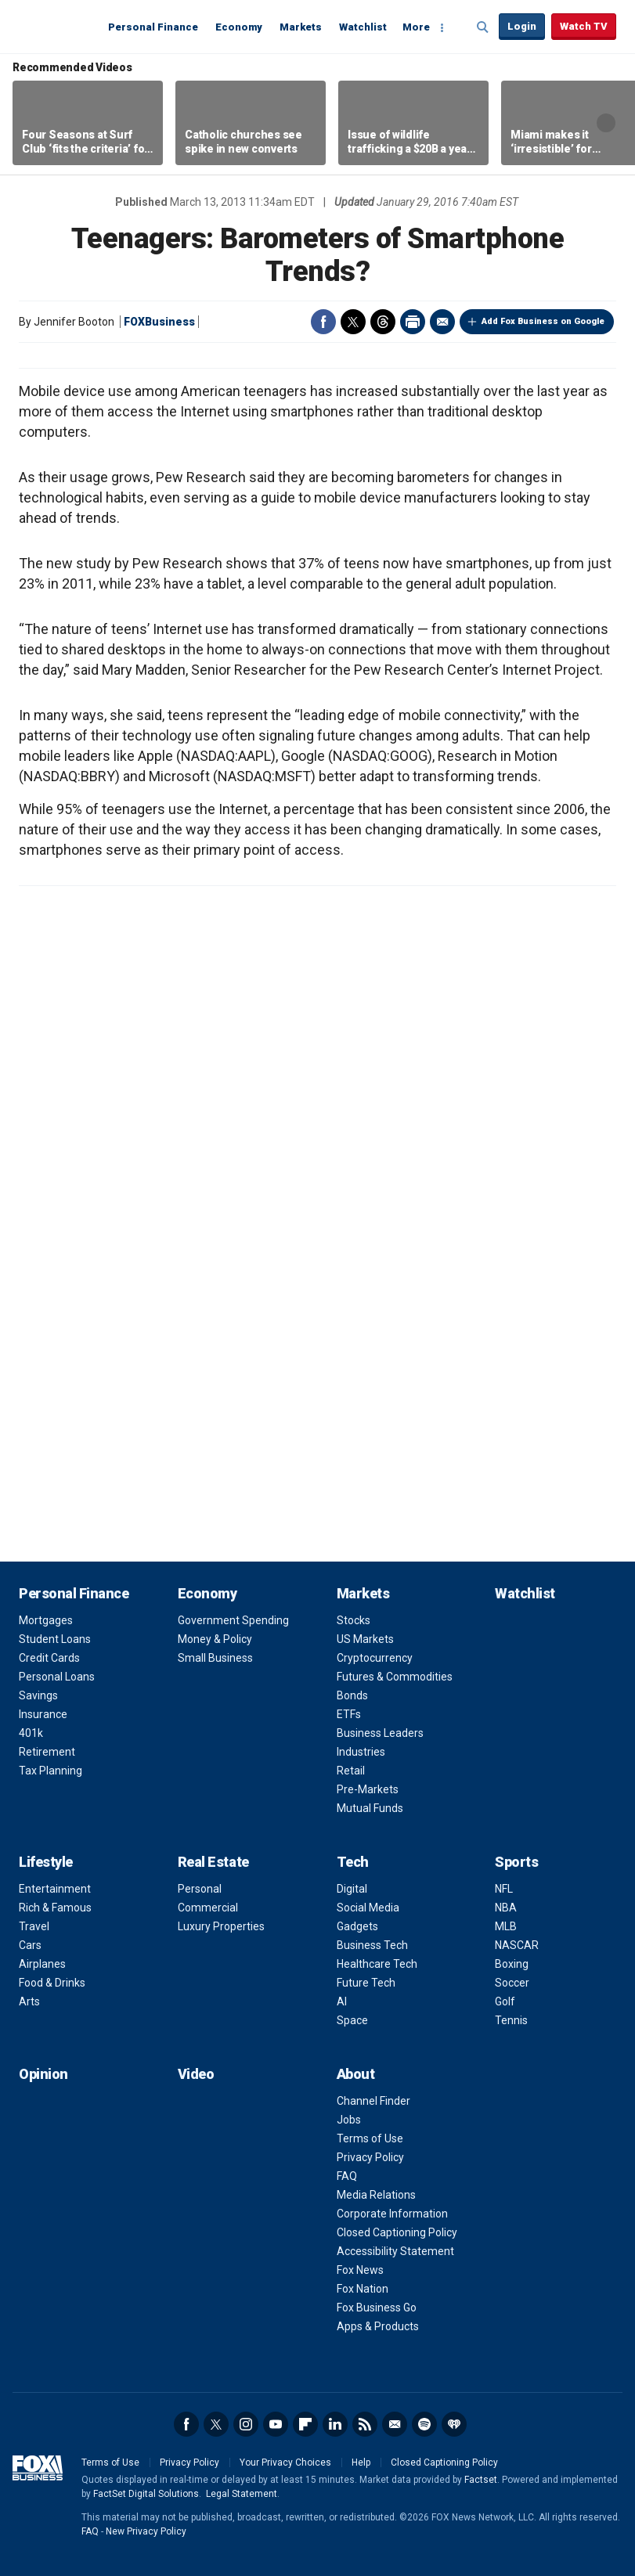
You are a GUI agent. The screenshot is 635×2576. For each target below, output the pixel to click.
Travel (34, 1926)
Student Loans (55, 1639)
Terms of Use (370, 2138)
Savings (38, 1695)
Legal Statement (241, 2493)
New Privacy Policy (146, 2531)
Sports (516, 1862)
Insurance (43, 1714)
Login (521, 26)
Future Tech (366, 1982)
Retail (351, 1770)
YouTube (275, 2424)
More (416, 27)
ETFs (349, 1714)
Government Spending (233, 1620)
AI (342, 2001)
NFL (504, 1888)
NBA (506, 1907)
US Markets (365, 1639)
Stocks (353, 1620)
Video (196, 2074)
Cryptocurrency (375, 1658)
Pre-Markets (368, 1789)
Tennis (511, 2020)
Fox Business (56, 25)
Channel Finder (373, 2101)
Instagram (245, 2424)
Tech (353, 1862)
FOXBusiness (159, 321)
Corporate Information (392, 2213)
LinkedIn (335, 2424)
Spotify (424, 2424)
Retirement (47, 1752)
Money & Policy (215, 1639)
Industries (361, 1752)
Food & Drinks (52, 1982)
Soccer (512, 1982)
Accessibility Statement (395, 2251)
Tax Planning (50, 1770)
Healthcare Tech (377, 1964)
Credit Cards (49, 1658)
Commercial (208, 1907)
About (356, 2074)
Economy (238, 27)
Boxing (512, 1964)
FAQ (347, 2176)
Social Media (368, 1907)
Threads (382, 321)
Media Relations (376, 2195)
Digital (352, 1888)
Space (352, 2020)
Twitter (353, 321)
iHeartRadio (454, 2424)
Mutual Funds (370, 1808)
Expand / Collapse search (483, 27)
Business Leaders (380, 1733)
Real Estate (213, 1862)
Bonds (352, 1695)
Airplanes (42, 1964)
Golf (505, 2001)
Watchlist (363, 27)
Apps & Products (378, 2326)
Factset (480, 2479)
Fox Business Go (377, 2307)
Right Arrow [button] (606, 122)
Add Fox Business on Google (543, 321)
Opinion (43, 2074)
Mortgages (46, 1620)
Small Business (215, 1658)
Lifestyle (46, 1862)
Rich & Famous (55, 1907)
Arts (29, 2001)
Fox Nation (362, 2288)
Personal (200, 1888)
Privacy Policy (370, 2157)
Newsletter (394, 2424)
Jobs (349, 2119)
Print (412, 321)
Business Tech (372, 1945)
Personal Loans (57, 1676)
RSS (364, 2424)
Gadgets (357, 1926)
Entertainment (55, 1888)
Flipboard (305, 2424)
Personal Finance (153, 27)
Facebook (323, 321)
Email (442, 321)
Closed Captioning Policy (397, 2232)
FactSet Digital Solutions (146, 2493)
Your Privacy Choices (285, 2462)
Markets (301, 27)
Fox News (360, 2270)
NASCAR (517, 1945)
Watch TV (584, 26)
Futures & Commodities (395, 1676)
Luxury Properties (221, 1926)
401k (31, 1733)
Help (361, 2462)
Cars (30, 1945)
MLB (506, 1926)
